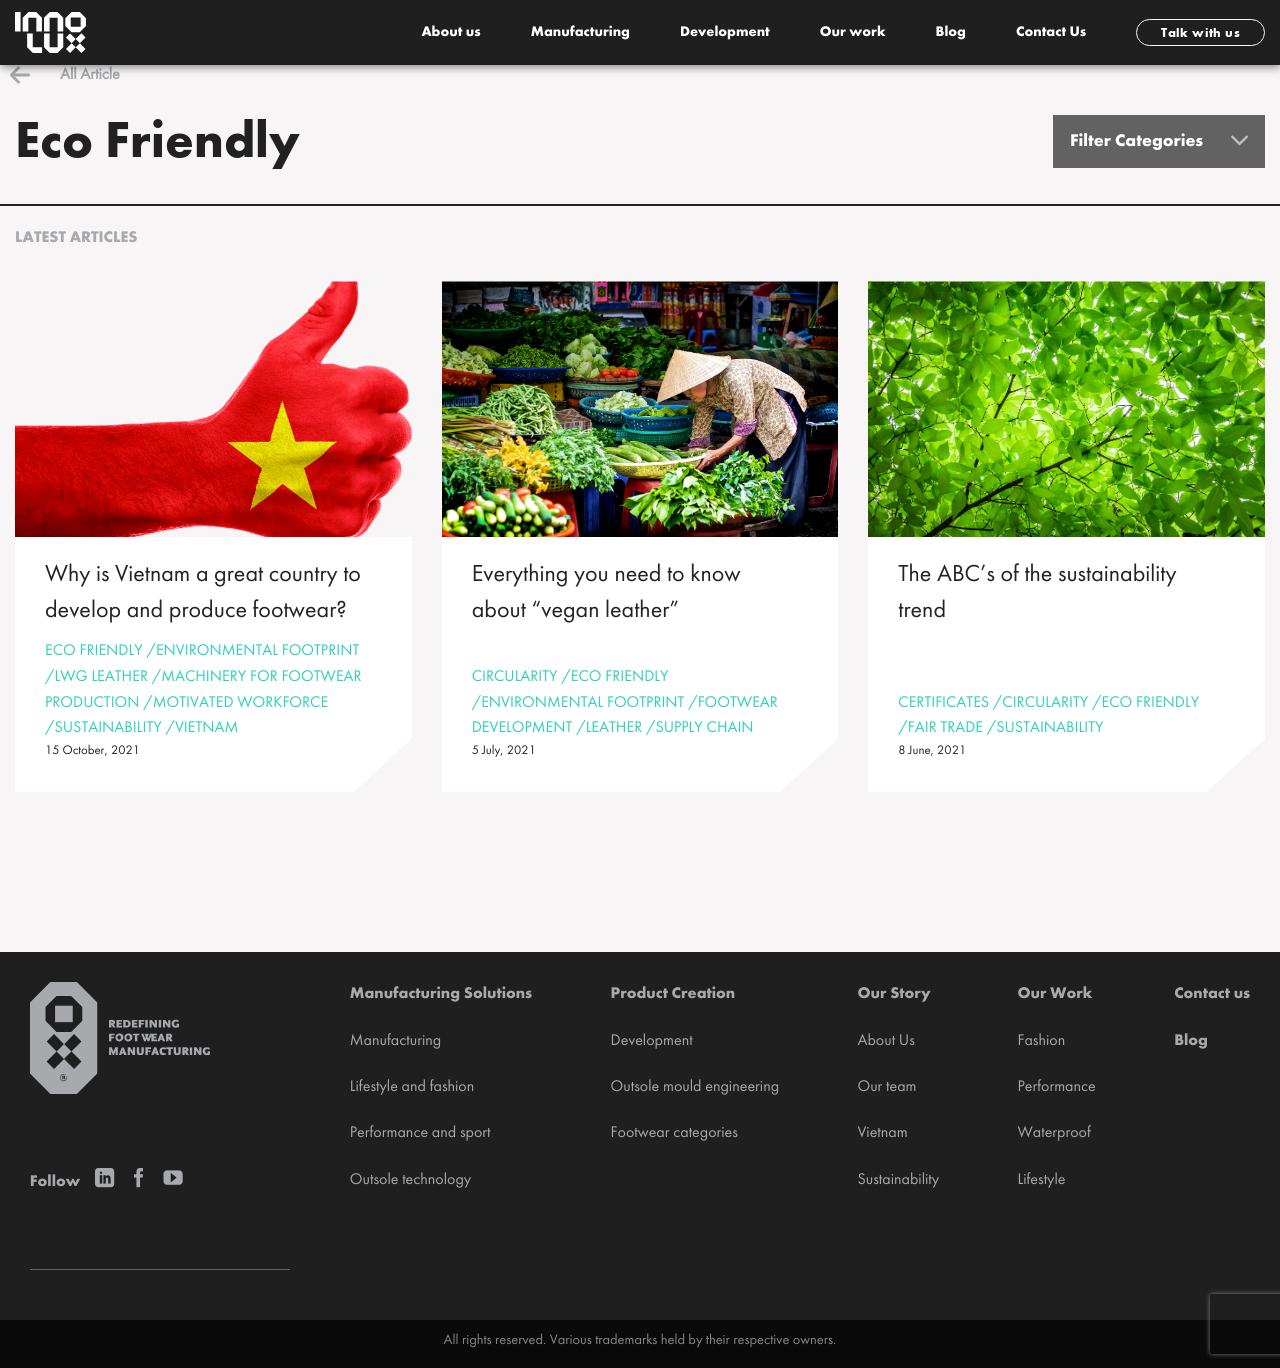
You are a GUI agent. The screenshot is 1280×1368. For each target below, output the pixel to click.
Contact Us (1051, 33)
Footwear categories (674, 1133)
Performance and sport (420, 1133)
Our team (886, 1087)
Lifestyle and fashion (412, 1087)
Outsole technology (410, 1180)
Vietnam (882, 1133)
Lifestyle (1041, 1180)
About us (450, 33)
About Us (885, 1041)
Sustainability (898, 1180)
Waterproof (1053, 1133)
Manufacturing (580, 33)
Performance (1056, 1087)
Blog (951, 33)
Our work (853, 33)
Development (725, 33)
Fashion (1041, 1041)
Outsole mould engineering (695, 1087)
